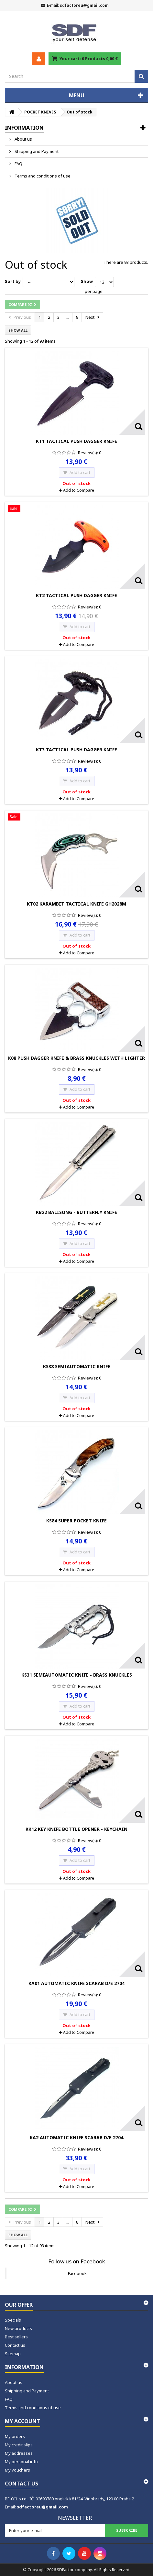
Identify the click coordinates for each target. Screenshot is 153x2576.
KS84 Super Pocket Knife (76, 1521)
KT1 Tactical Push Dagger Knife (76, 441)
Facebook (77, 2273)
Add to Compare (78, 490)
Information (24, 127)
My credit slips (19, 2445)
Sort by (13, 281)
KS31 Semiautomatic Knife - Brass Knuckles (76, 1675)
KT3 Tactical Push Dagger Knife (76, 749)
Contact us (15, 2345)
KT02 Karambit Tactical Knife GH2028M (76, 904)
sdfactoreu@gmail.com (42, 2507)
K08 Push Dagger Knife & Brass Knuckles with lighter (76, 1058)
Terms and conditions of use (42, 176)
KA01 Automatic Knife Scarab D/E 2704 (76, 1983)
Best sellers (16, 2337)
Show (87, 281)
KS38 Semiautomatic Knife (76, 1366)
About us (23, 139)
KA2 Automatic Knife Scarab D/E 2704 (76, 2137)
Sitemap (13, 2353)
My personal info (21, 2461)
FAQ (18, 163)
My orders (15, 2436)
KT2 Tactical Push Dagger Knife (76, 595)
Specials (13, 2320)
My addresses (19, 2453)
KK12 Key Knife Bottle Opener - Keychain (76, 1829)
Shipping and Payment (36, 151)
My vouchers (17, 2470)
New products (18, 2328)
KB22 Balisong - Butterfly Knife (76, 1212)
